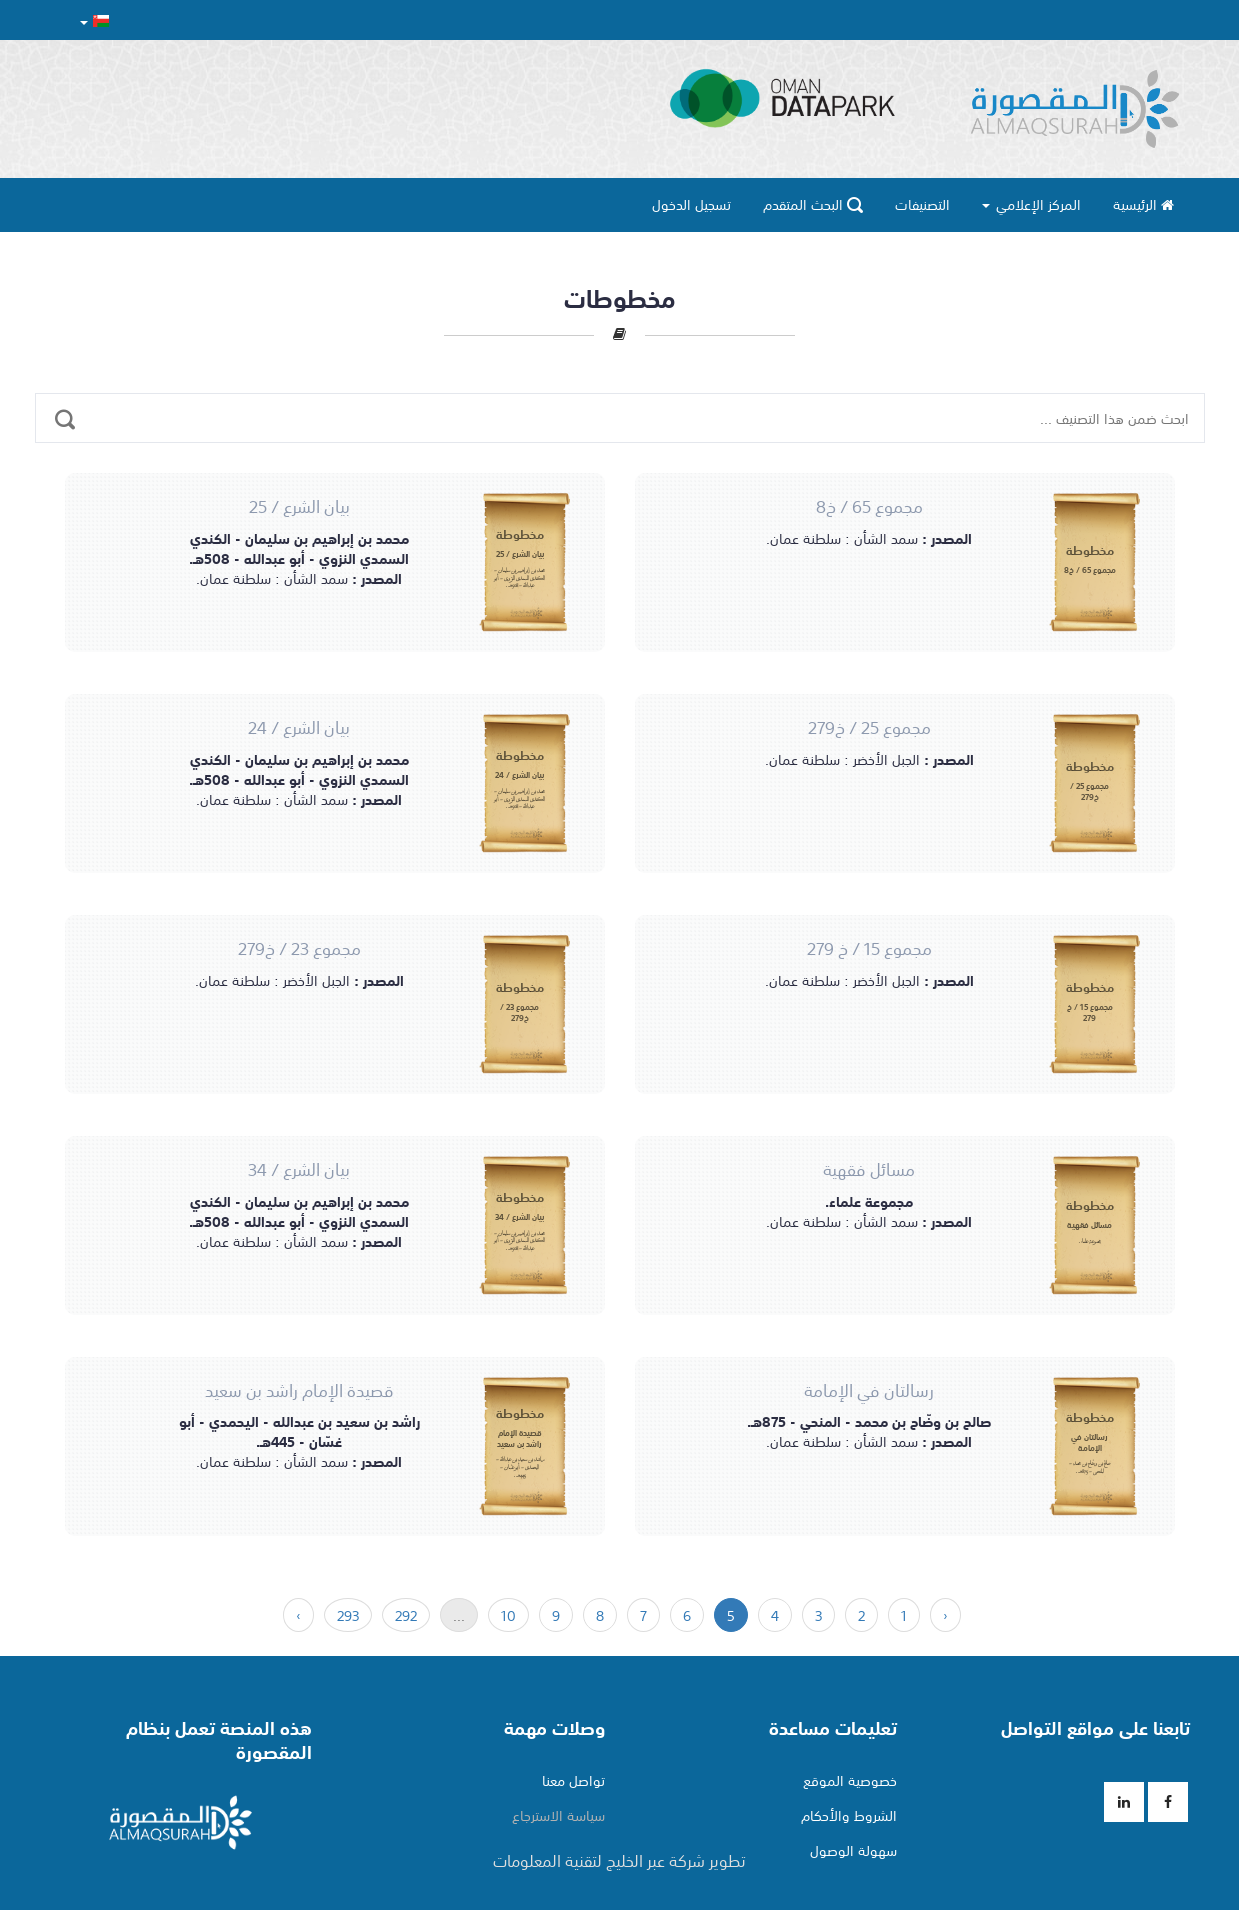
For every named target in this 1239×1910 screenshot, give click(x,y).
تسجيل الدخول (691, 204)
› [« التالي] (298, 1615)
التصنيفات (922, 204)
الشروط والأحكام (849, 1815)
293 (348, 1615)
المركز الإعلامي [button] (1031, 204)
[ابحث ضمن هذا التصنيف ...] (65, 407)
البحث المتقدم (813, 204)
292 (406, 1615)
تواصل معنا (573, 1780)
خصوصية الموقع (850, 1780)
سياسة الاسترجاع (558, 1815)
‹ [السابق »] (945, 1615)
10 (508, 1615)
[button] (94, 20)
